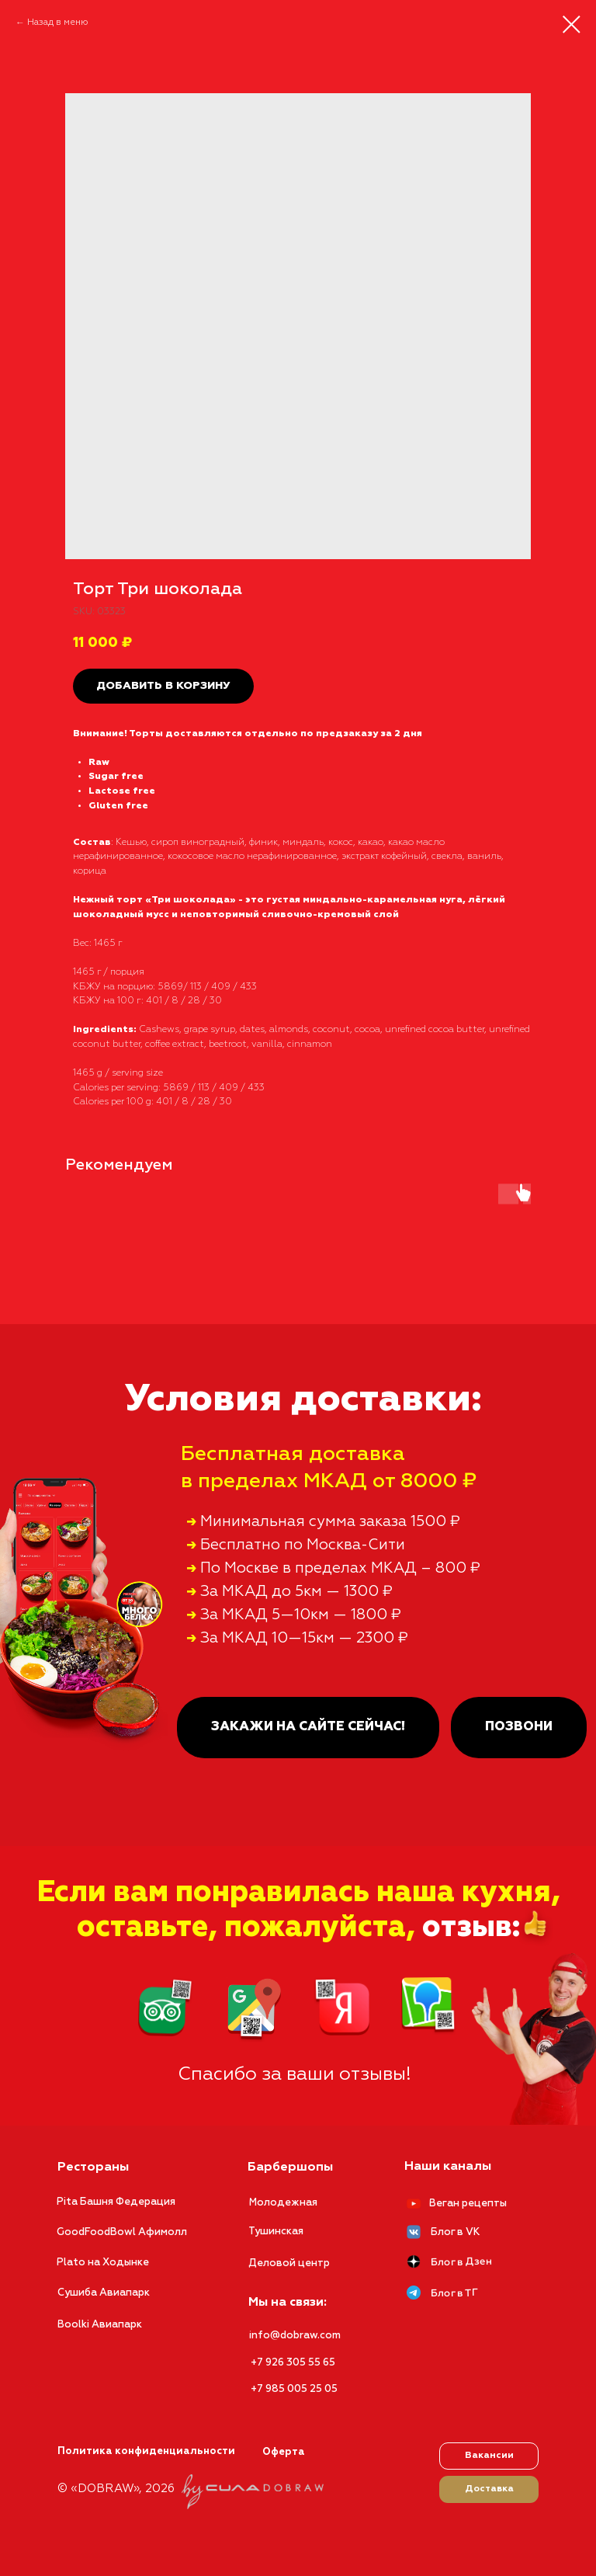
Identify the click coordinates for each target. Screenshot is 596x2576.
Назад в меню (57, 22)
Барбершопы (290, 2167)
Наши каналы (447, 2167)
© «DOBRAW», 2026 (116, 2488)
